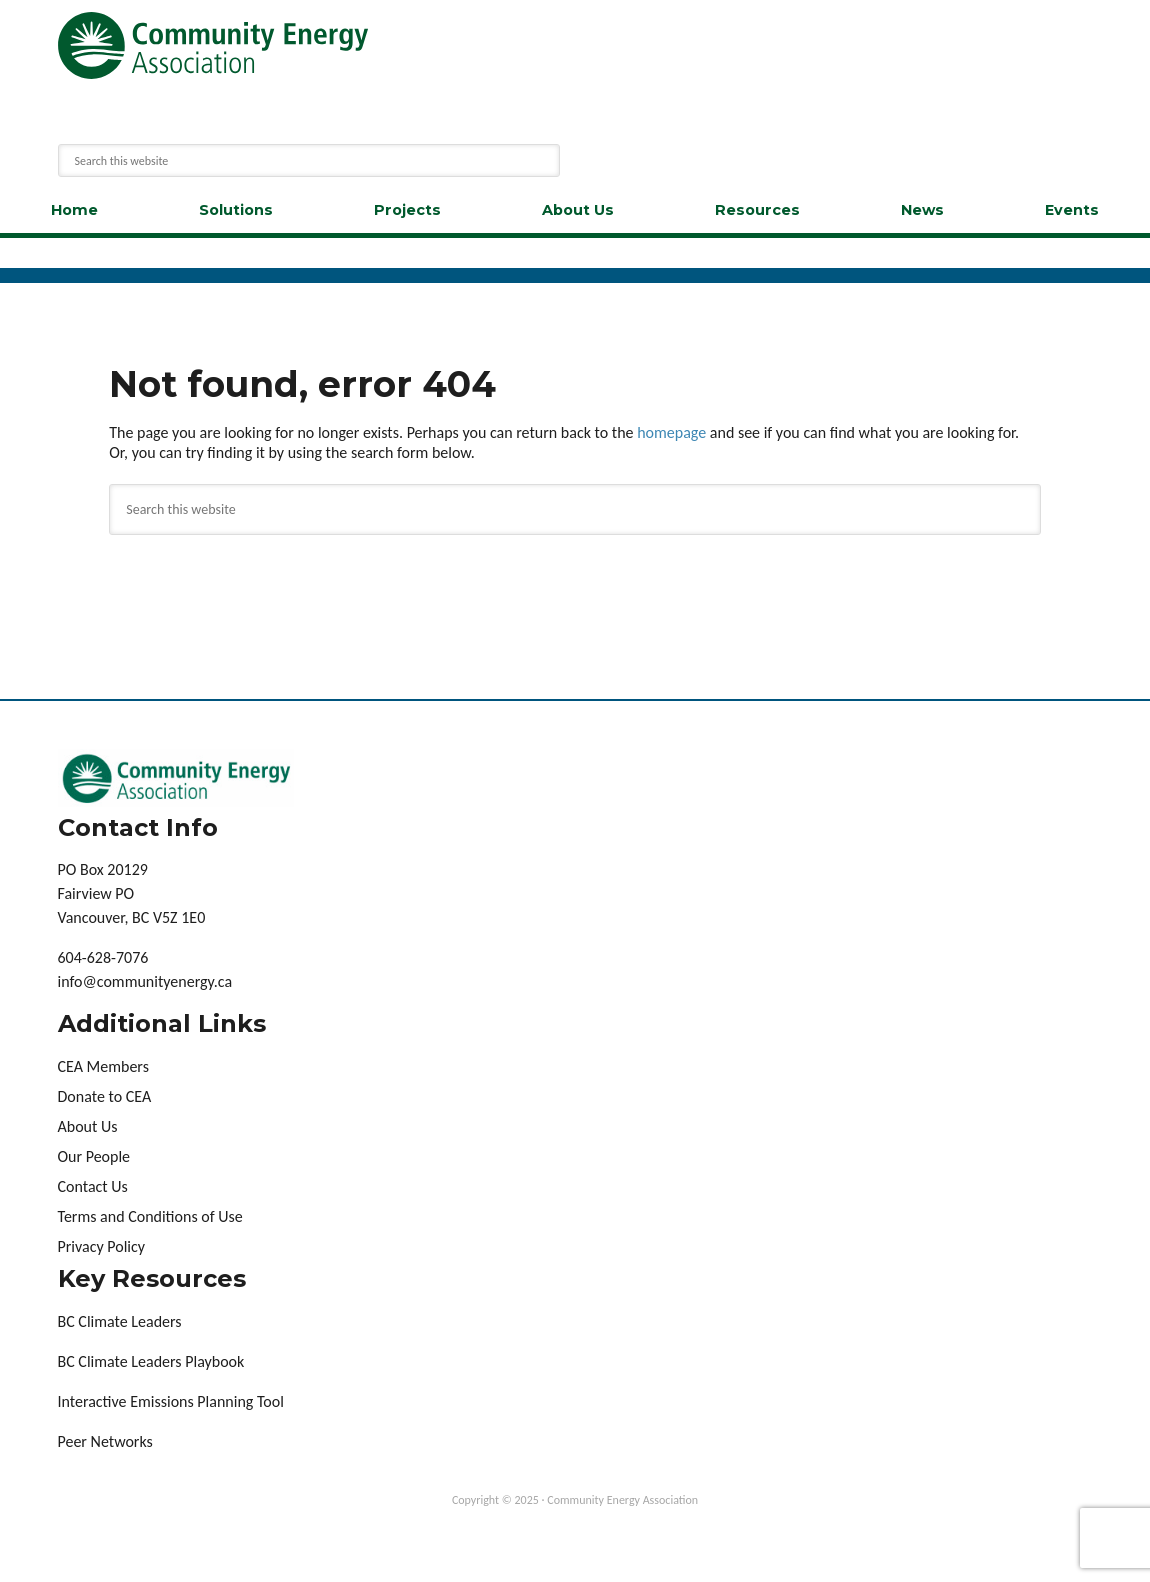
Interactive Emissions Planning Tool (171, 1401)
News (922, 210)
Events (1072, 210)
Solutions (236, 210)
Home (74, 210)
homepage (671, 432)
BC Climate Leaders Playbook (151, 1361)
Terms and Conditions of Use (150, 1216)
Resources (757, 210)
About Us (578, 210)
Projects (407, 210)
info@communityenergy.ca (145, 981)
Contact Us (93, 1186)
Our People (94, 1156)
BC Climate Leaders (120, 1321)
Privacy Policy (102, 1246)
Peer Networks (105, 1441)
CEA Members (103, 1066)
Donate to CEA (105, 1096)
